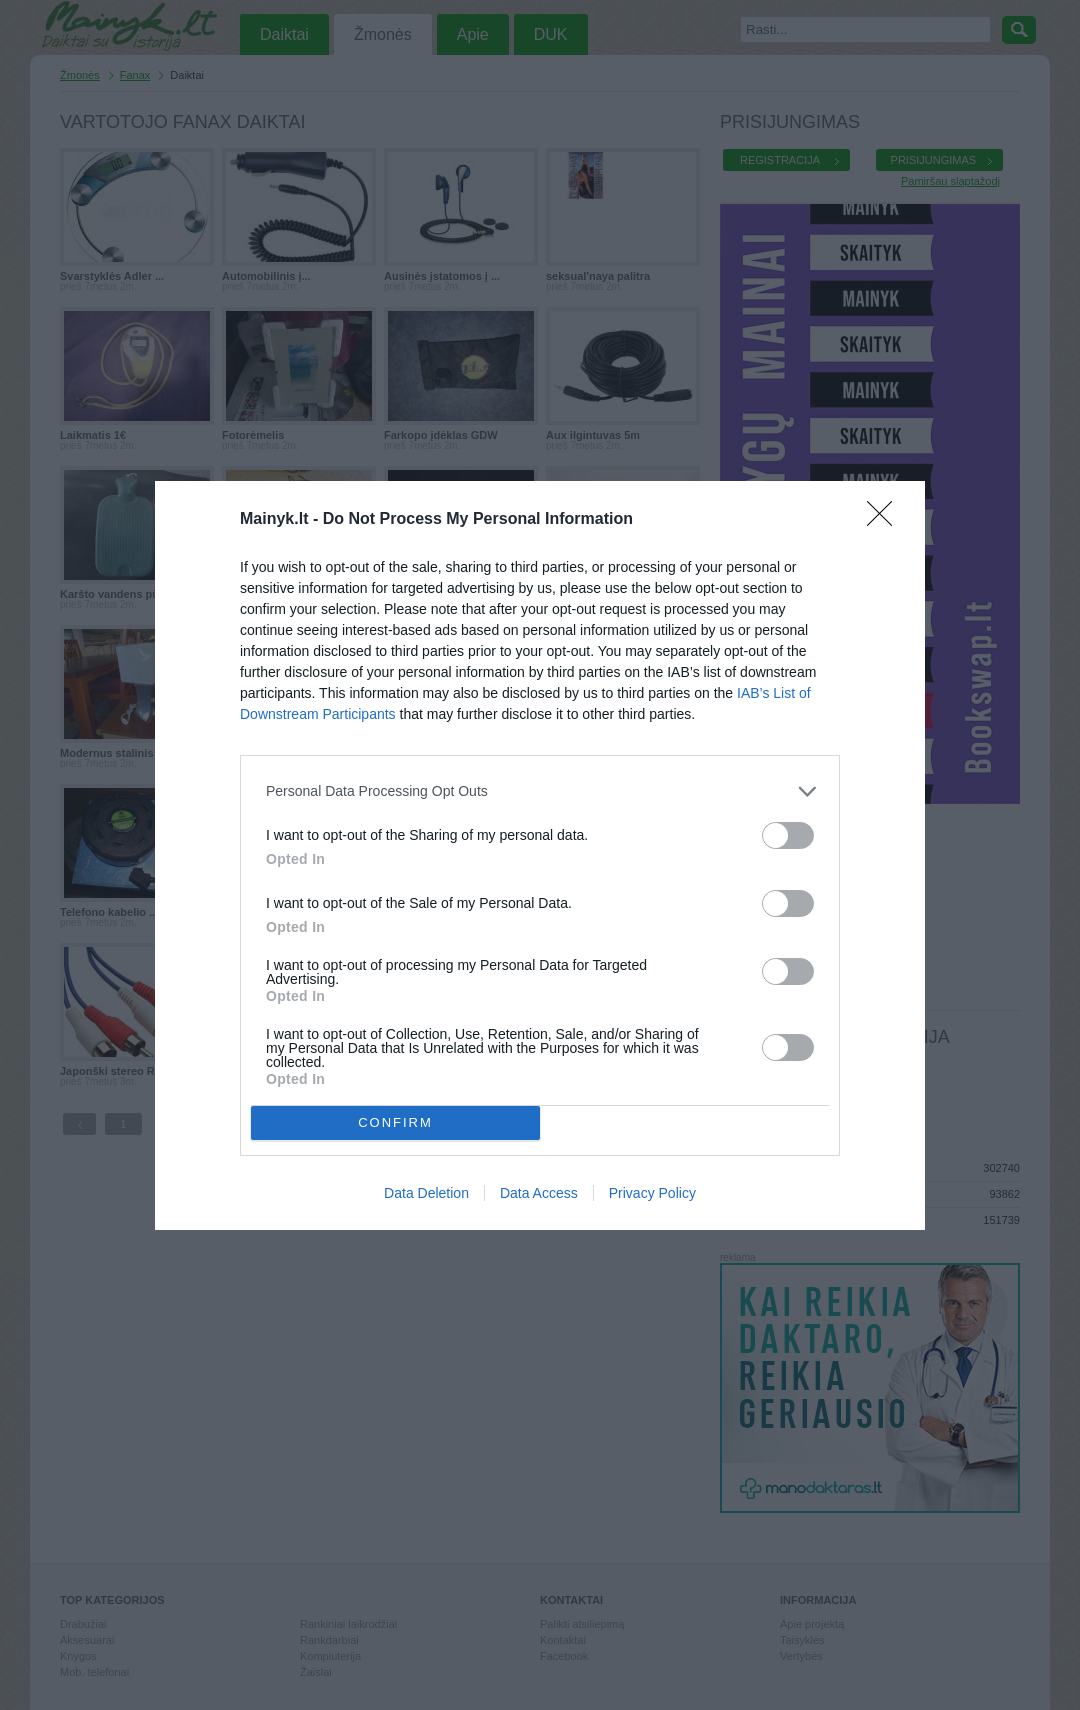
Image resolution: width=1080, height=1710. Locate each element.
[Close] (886, 520)
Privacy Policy (652, 1193)
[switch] (788, 835)
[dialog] (540, 855)
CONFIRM (395, 1122)
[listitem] (540, 791)
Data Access (539, 1193)
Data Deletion (426, 1193)
